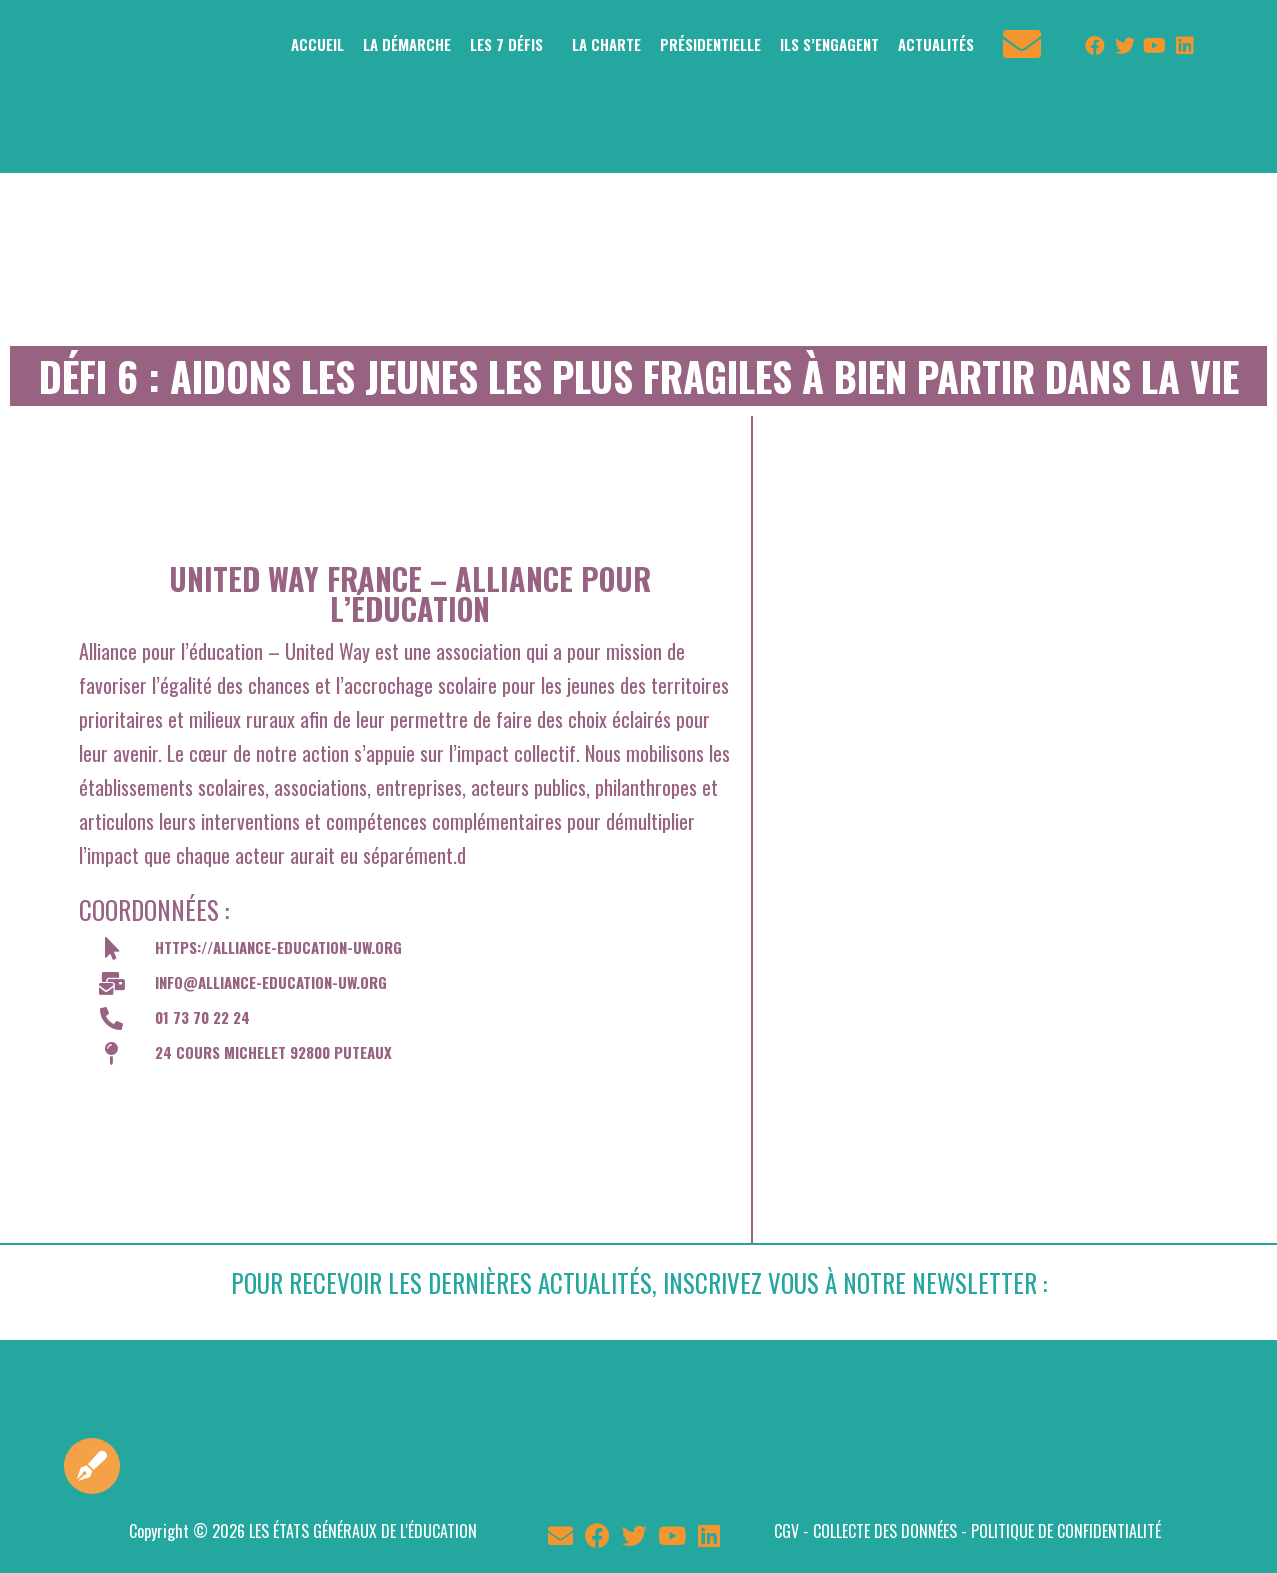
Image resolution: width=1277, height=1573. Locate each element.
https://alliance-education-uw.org (278, 947)
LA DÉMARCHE (407, 44)
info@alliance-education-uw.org (271, 982)
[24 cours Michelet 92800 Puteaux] (410, 1158)
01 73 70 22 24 (202, 1017)
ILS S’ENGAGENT (829, 44)
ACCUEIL (317, 44)
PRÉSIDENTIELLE (710, 44)
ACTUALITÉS (936, 44)
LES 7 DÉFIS (506, 44)
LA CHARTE (606, 44)
